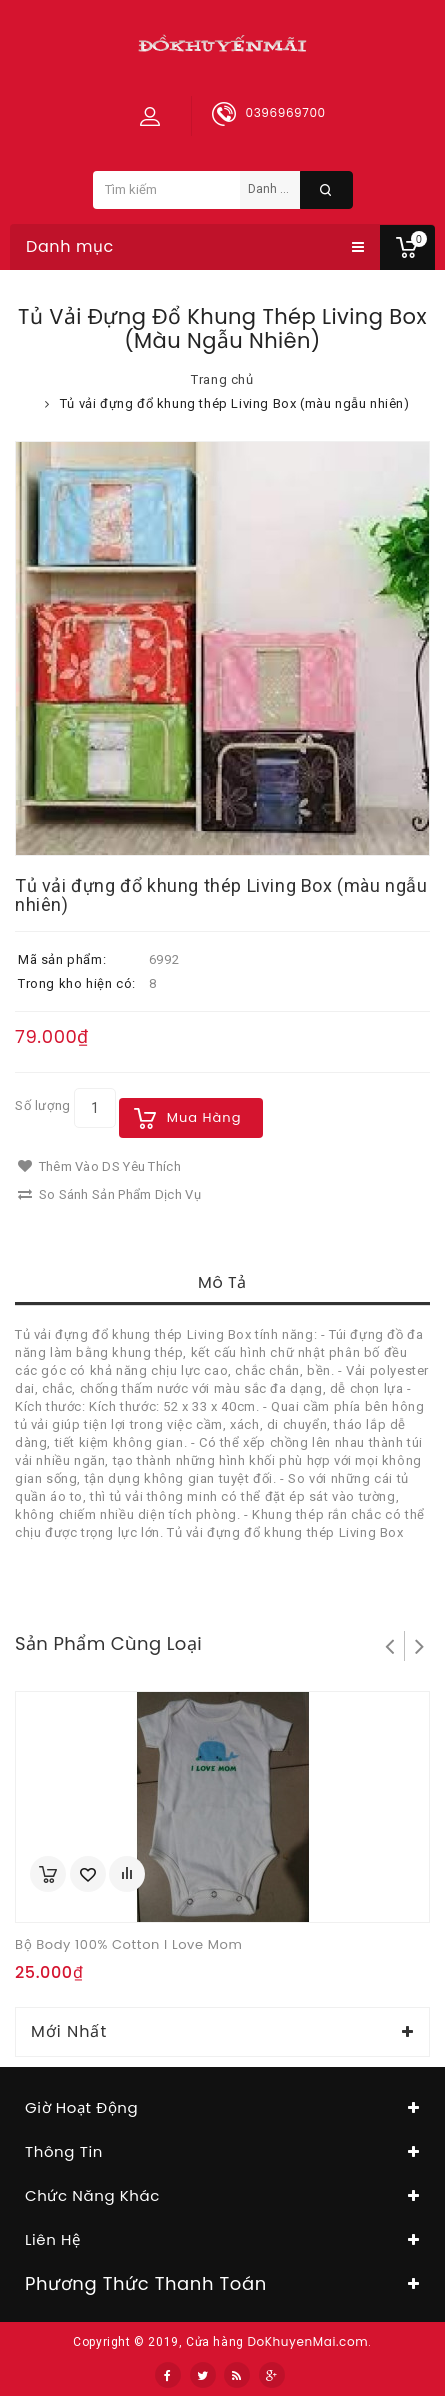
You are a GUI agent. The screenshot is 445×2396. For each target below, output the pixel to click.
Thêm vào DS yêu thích (99, 1166)
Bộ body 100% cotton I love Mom (128, 1944)
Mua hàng (204, 1117)
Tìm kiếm (326, 190)
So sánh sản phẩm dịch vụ (109, 1194)
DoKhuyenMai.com (307, 2341)
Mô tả (222, 1282)
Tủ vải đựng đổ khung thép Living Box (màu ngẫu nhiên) (235, 403)
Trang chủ (222, 379)
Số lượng (43, 1105)
